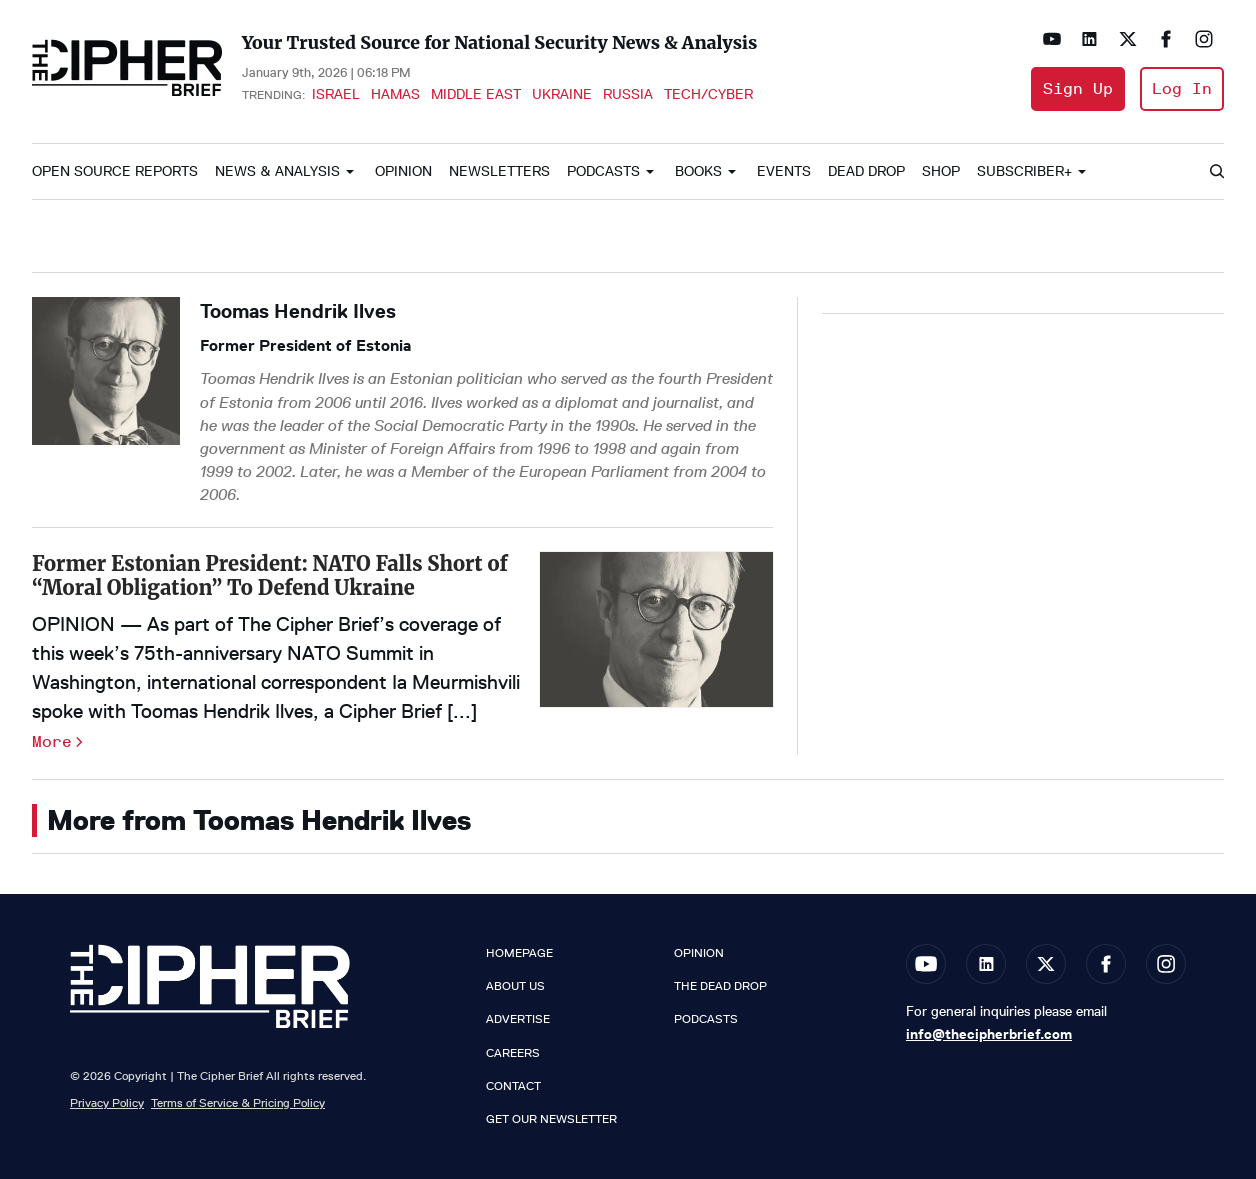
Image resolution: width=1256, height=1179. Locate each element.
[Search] (1216, 172)
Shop (941, 171)
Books (698, 171)
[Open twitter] (1128, 39)
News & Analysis (277, 171)
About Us (515, 986)
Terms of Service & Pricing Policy (238, 1102)
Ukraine (562, 94)
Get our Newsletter (551, 1119)
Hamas (395, 94)
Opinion (403, 171)
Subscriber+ (1024, 171)
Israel (336, 94)
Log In (1182, 88)
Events (784, 171)
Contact (513, 1086)
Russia (628, 94)
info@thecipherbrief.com (989, 1034)
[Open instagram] (1204, 39)
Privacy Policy (107, 1102)
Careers (513, 1053)
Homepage (519, 953)
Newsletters (499, 171)
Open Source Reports (115, 171)
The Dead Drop (720, 986)
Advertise (518, 1019)
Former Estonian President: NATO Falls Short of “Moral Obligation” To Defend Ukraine (270, 575)
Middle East (476, 94)
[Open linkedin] (1090, 39)
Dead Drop (866, 171)
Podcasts (603, 171)
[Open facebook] (1166, 39)
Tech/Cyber (708, 94)
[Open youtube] (1052, 39)
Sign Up (1078, 88)
